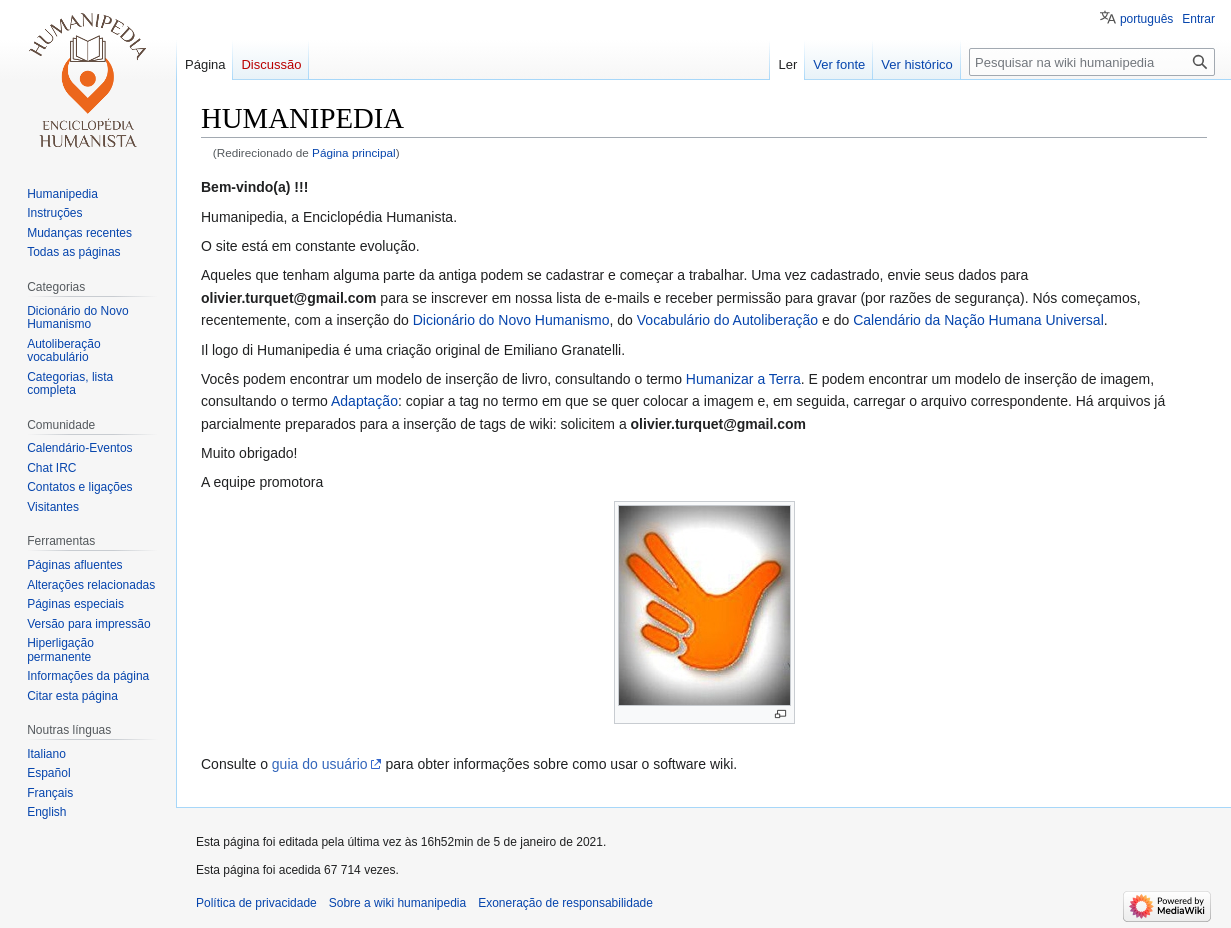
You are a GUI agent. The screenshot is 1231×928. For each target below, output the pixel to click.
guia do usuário (320, 764)
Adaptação (364, 401)
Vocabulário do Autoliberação (727, 320)
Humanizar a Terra (743, 379)
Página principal (354, 152)
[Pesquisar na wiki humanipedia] (1092, 62)
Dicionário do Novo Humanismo (511, 320)
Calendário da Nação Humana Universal (978, 320)
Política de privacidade (256, 903)
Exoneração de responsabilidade (565, 903)
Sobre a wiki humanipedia (397, 903)
